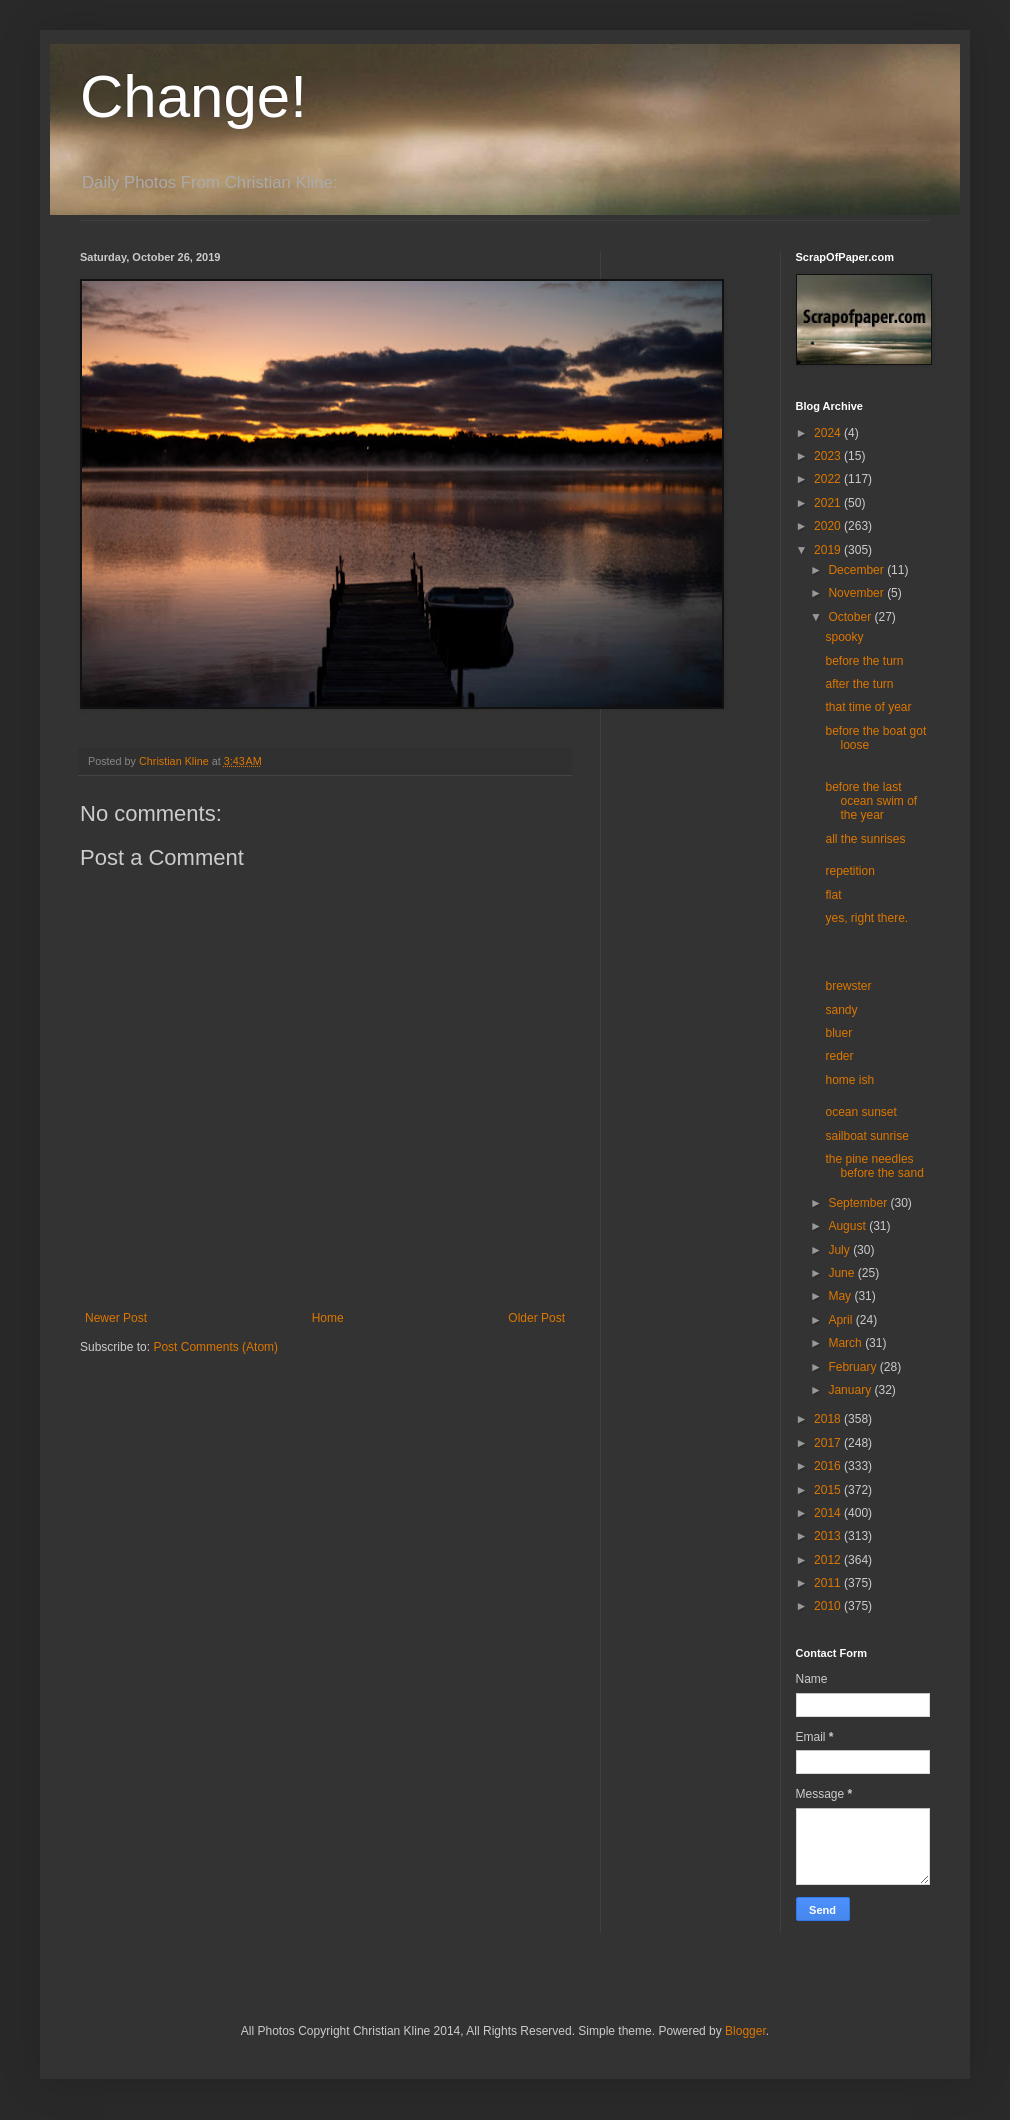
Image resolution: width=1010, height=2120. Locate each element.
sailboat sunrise (866, 1136)
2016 (829, 1466)
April (841, 1320)
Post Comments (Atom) (215, 1347)
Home (328, 1318)
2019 (829, 550)
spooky (844, 637)
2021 (829, 503)
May (841, 1296)
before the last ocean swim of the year (871, 801)
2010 (829, 1606)
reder (839, 1056)
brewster (848, 986)
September (859, 1203)
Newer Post (116, 1318)
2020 (829, 526)
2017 (829, 1443)
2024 (829, 433)
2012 (829, 1560)
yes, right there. (866, 918)
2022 (829, 479)
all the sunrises (865, 839)
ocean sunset (860, 1112)
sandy (841, 1010)
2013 (829, 1536)
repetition (849, 871)
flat (833, 895)
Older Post (536, 1318)
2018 (829, 1419)
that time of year (868, 707)
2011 (829, 1583)
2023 (829, 456)
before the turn (864, 661)
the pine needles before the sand (874, 1166)
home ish (849, 1080)
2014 (829, 1513)
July (840, 1250)
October (851, 617)
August (848, 1226)
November (857, 593)
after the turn (859, 684)
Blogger (745, 2031)
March (846, 1343)
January (851, 1390)
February (853, 1367)
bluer (838, 1033)
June (842, 1273)
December (857, 570)
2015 (829, 1490)
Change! (193, 96)
